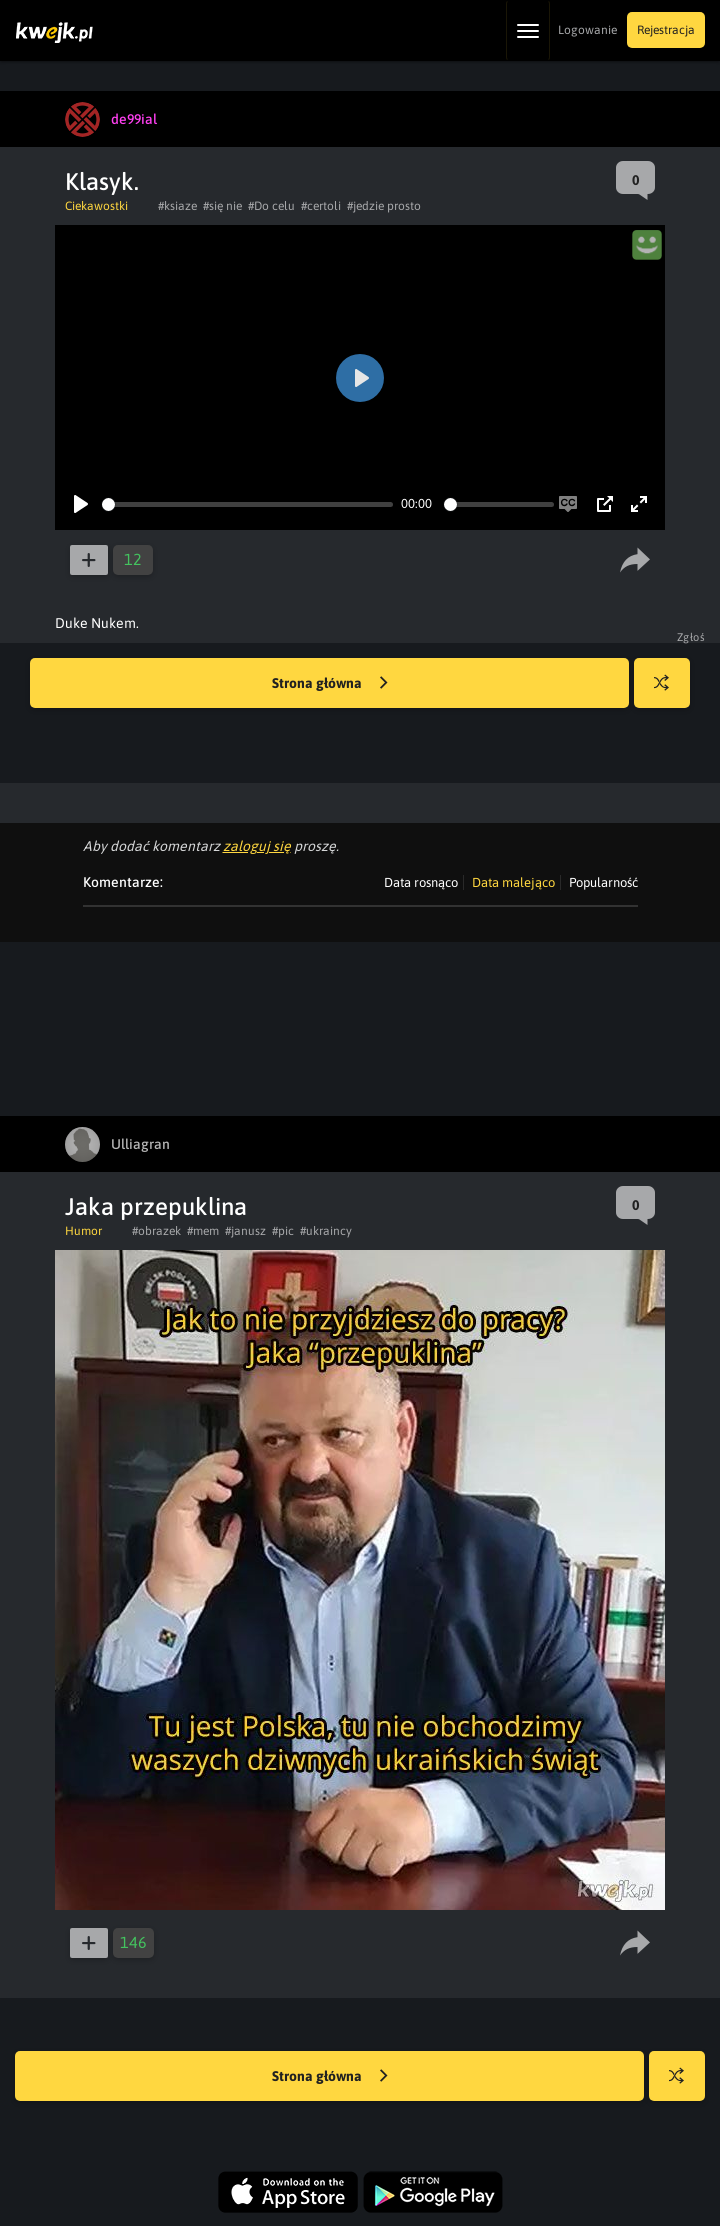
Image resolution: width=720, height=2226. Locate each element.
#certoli (321, 206)
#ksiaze (177, 206)
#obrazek (156, 1231)
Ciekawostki (96, 206)
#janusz (245, 1231)
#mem (203, 1231)
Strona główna (330, 684)
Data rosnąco (421, 882)
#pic (283, 1231)
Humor (83, 1231)
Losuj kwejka (669, 692)
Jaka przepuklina (156, 1206)
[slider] (247, 504)
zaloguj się (257, 846)
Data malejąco (513, 882)
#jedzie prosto (384, 206)
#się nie (222, 206)
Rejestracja (666, 30)
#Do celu (271, 206)
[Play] (81, 504)
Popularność (603, 882)
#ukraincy (326, 1231)
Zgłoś (691, 637)
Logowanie (587, 30)
